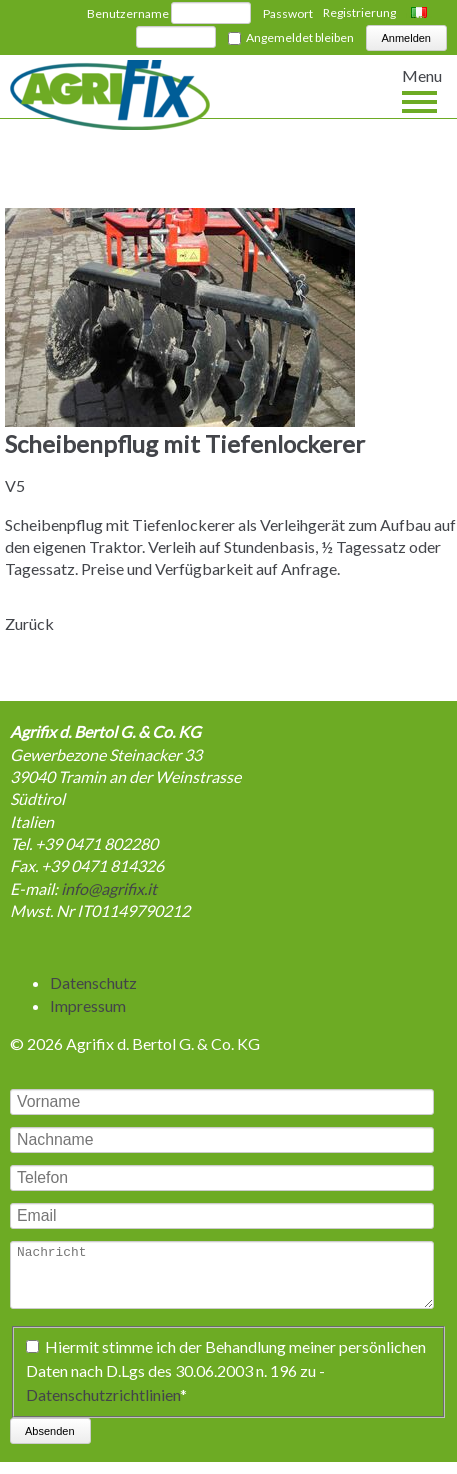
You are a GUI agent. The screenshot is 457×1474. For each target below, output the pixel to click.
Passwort (288, 13)
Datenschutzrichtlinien (103, 1406)
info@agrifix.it (109, 888)
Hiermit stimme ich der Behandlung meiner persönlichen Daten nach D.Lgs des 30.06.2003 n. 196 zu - (226, 1382)
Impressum (88, 1005)
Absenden (50, 1443)
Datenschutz (93, 982)
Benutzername (128, 13)
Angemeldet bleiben (300, 37)
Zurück (29, 623)
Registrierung (359, 12)
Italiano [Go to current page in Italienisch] (421, 14)
